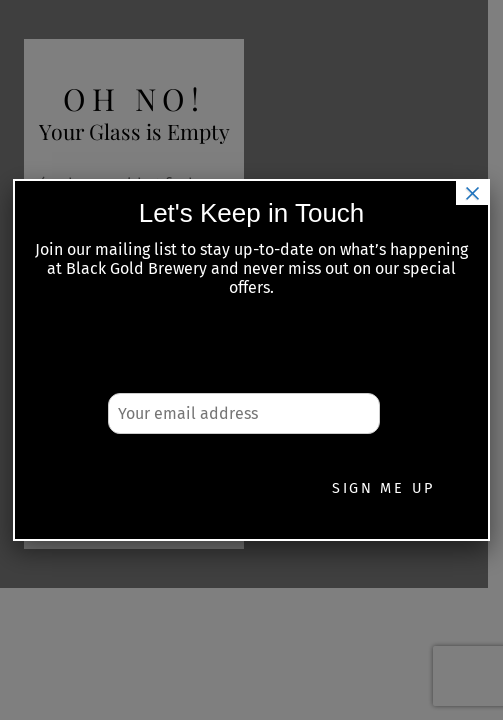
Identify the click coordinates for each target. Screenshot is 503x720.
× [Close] (472, 193)
